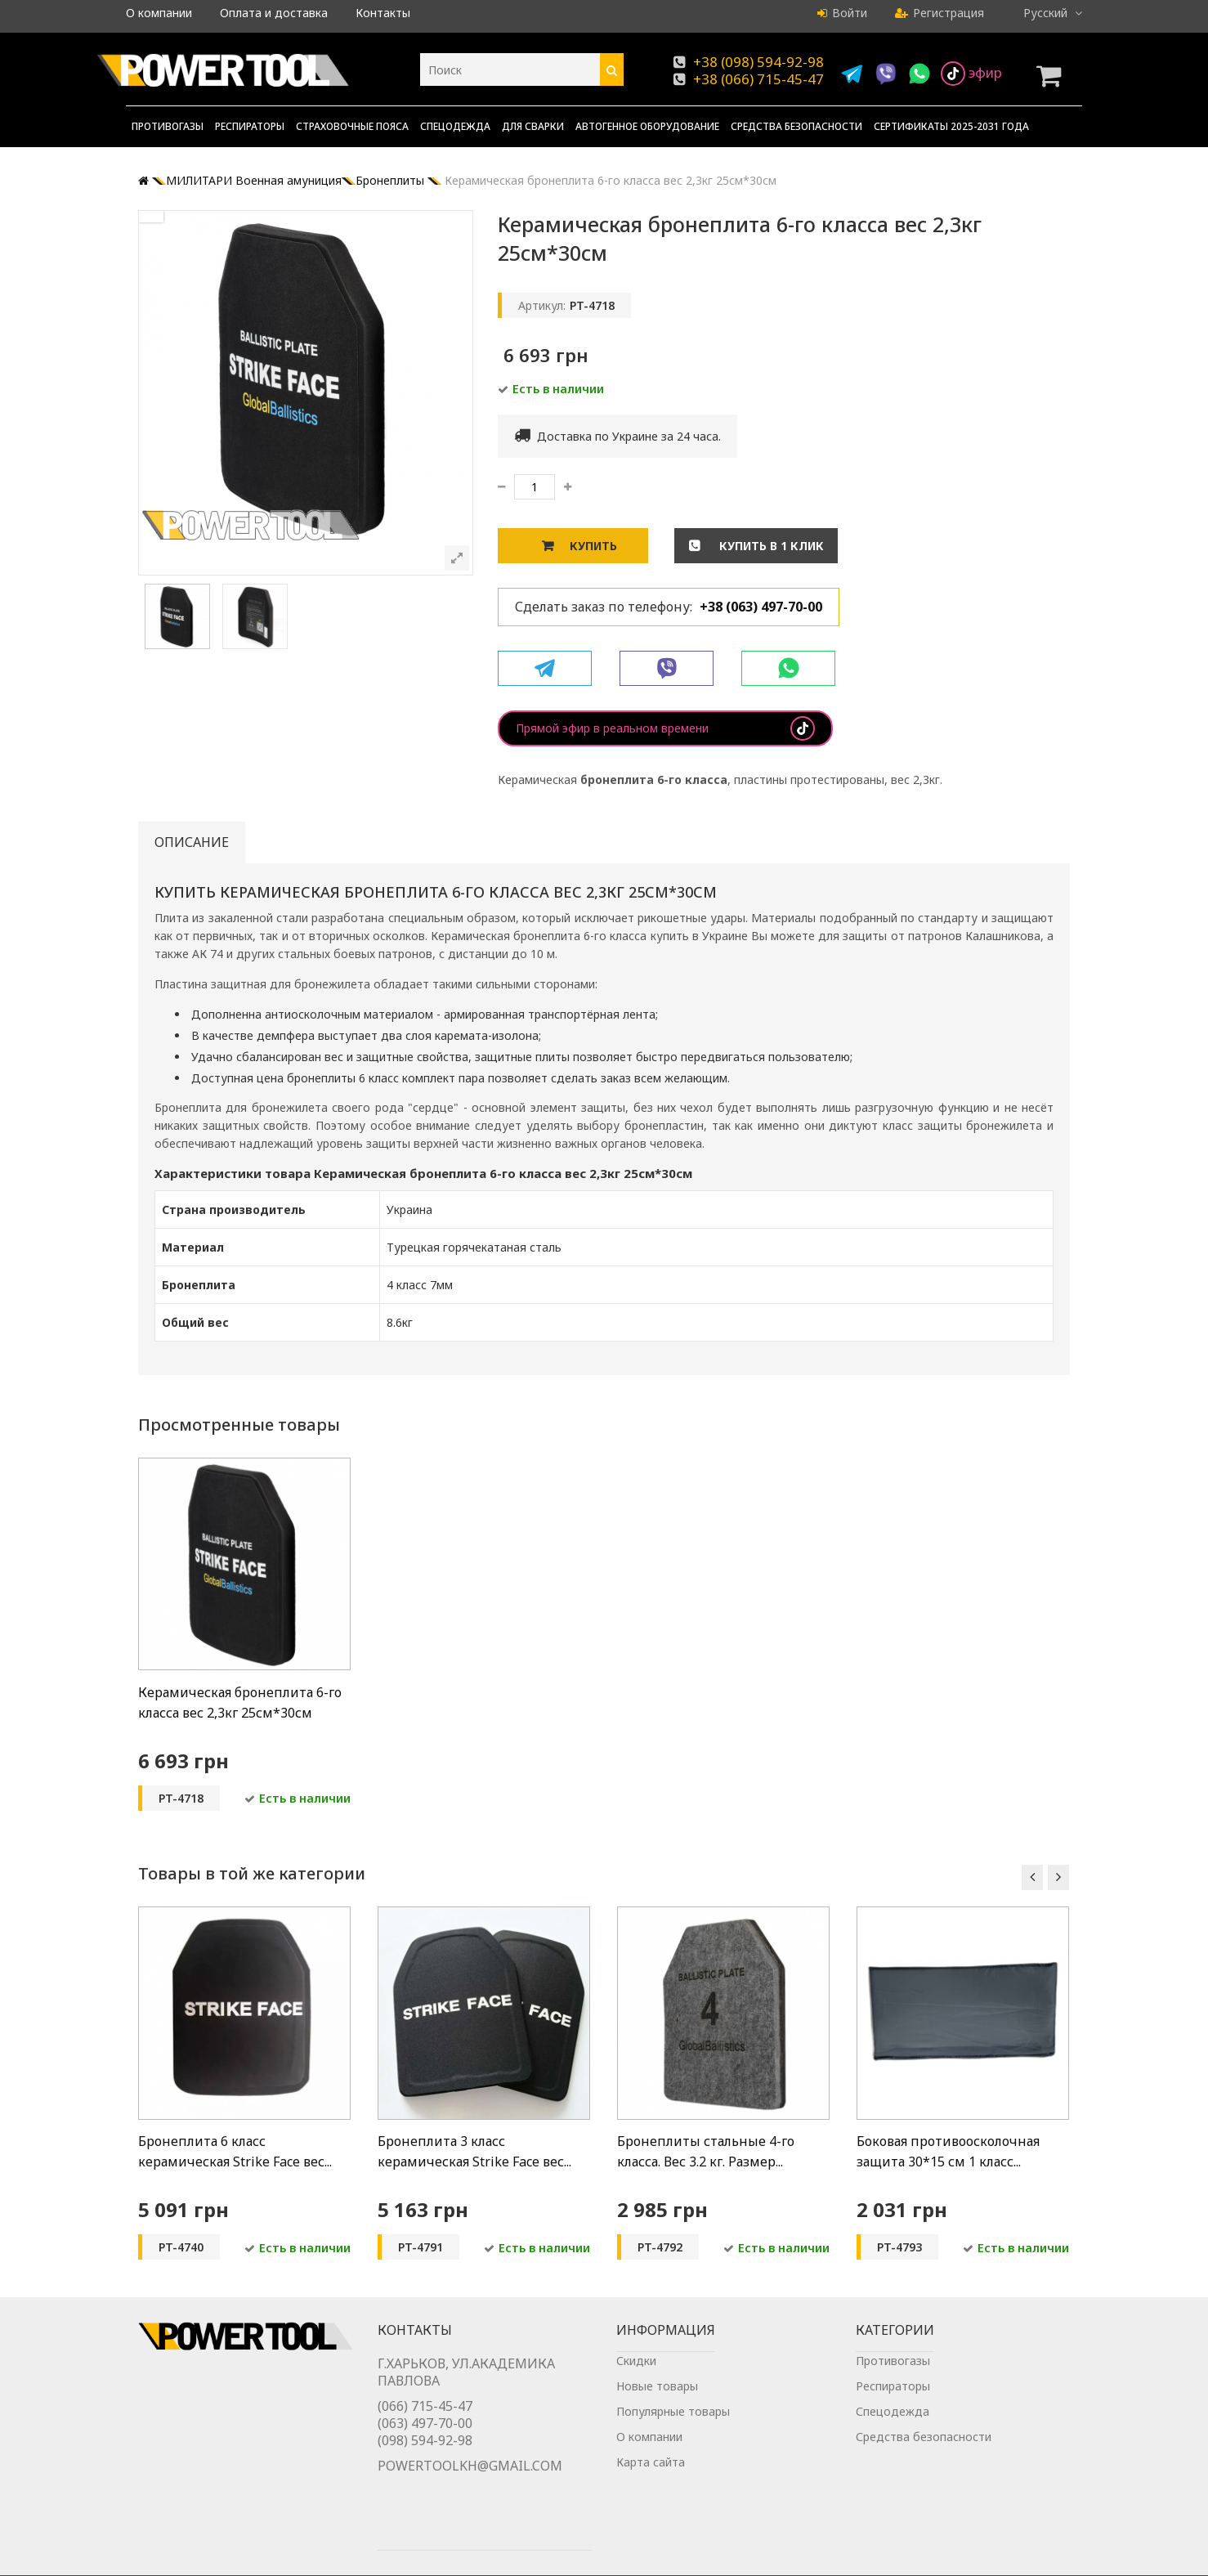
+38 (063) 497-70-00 (761, 607)
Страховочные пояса (352, 126)
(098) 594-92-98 (425, 2459)
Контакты (383, 12)
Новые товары (657, 2403)
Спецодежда (455, 126)
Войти (842, 12)
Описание (191, 842)
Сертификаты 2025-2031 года (951, 126)
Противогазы (168, 126)
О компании (159, 12)
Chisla (1011, 2557)
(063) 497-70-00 (425, 2442)
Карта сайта (650, 2479)
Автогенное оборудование (647, 126)
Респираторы (249, 126)
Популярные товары (673, 2428)
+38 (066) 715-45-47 (758, 78)
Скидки (636, 2378)
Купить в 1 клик (770, 545)
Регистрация (939, 12)
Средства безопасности (796, 126)
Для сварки (533, 126)
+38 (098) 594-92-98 (758, 61)
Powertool (166, 2557)
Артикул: (542, 305)
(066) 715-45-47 (425, 2425)
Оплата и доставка (274, 12)
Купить (593, 545)
